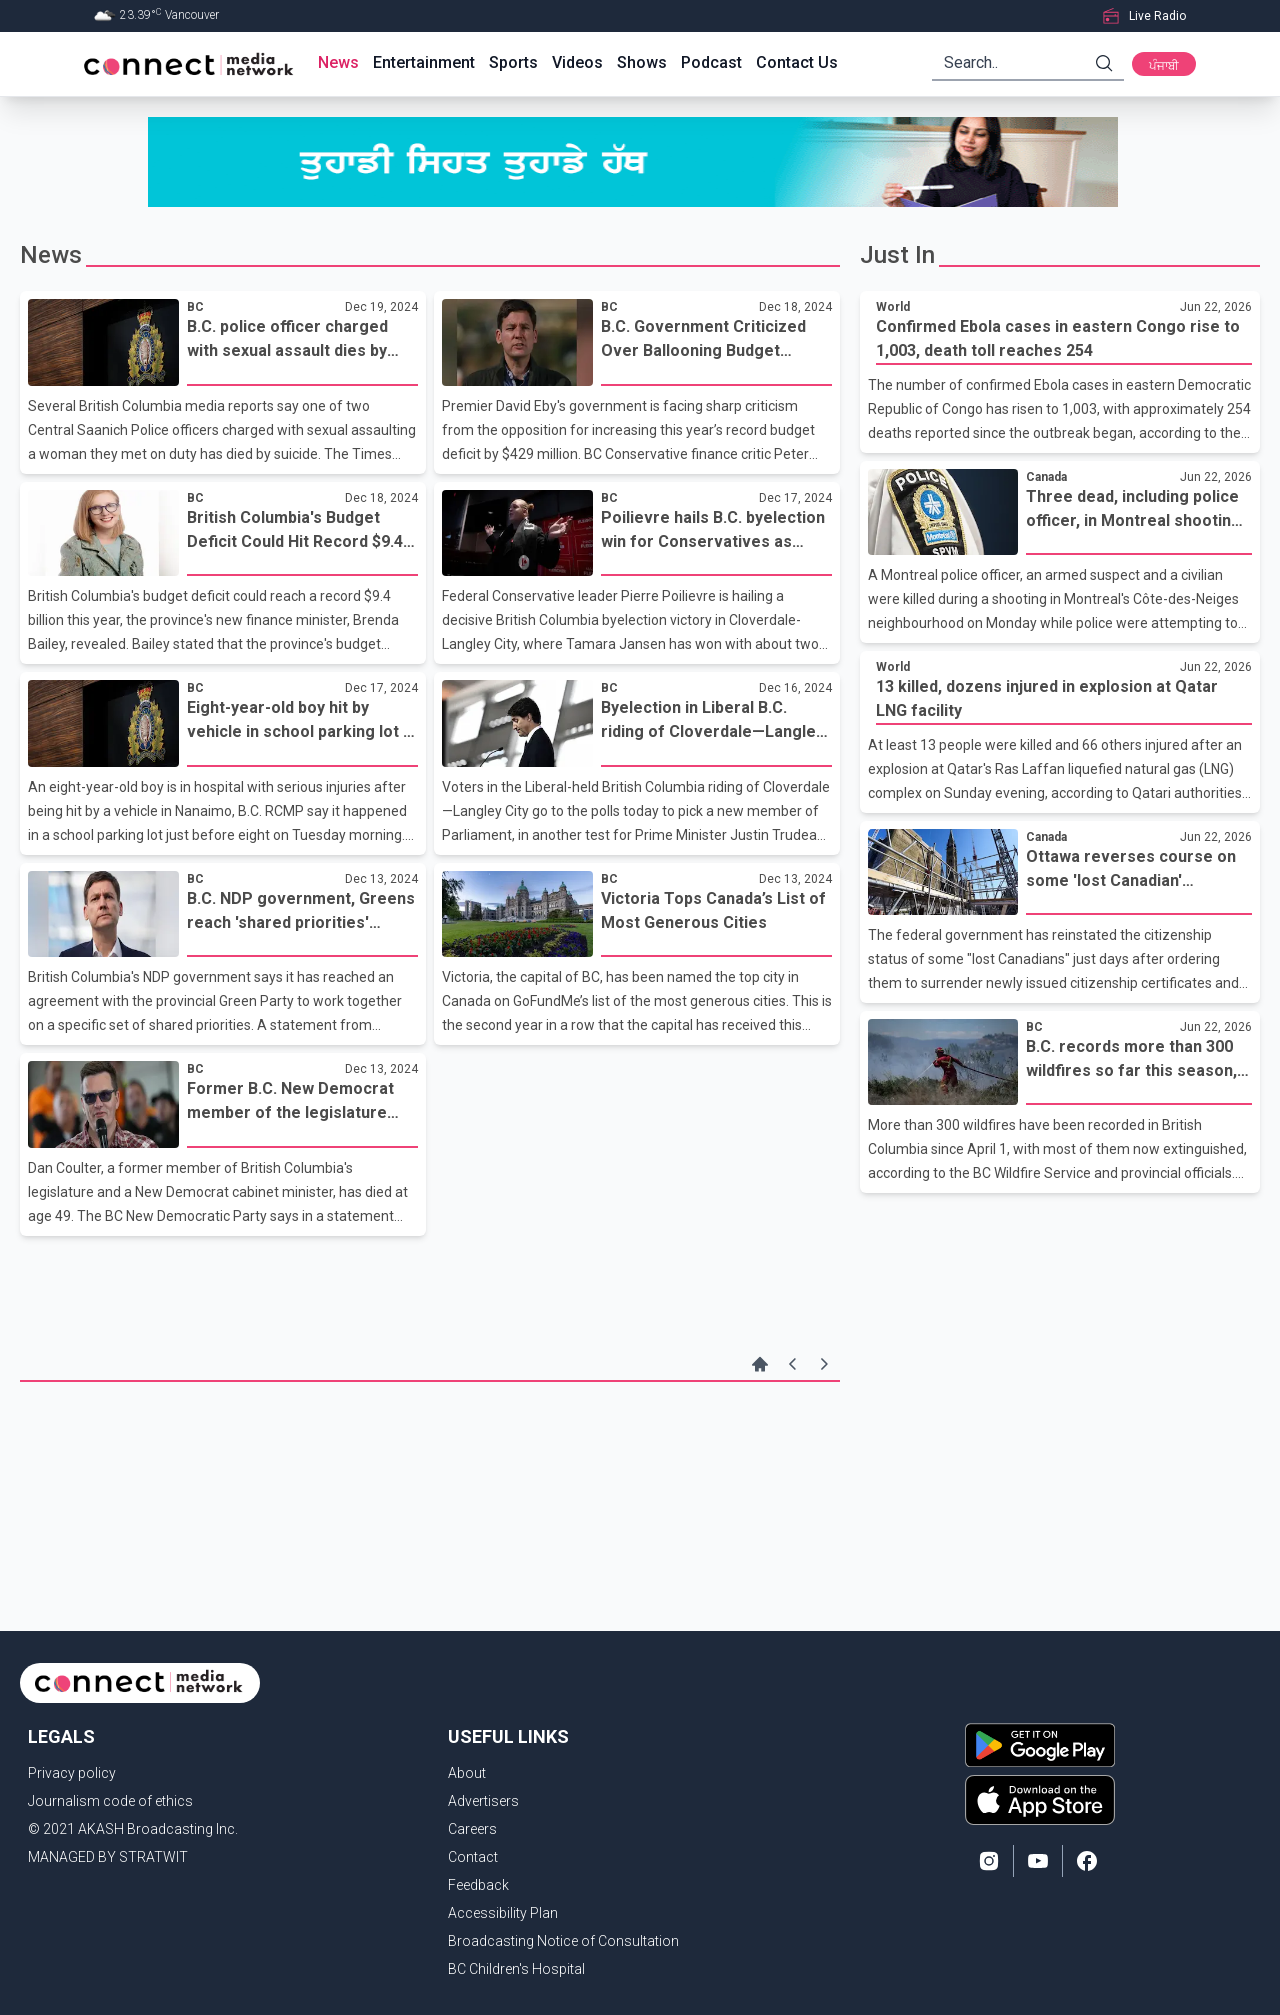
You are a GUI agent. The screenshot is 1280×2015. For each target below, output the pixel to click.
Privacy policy (72, 1773)
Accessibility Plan (503, 1913)
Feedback (478, 1885)
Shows (642, 62)
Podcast (711, 62)
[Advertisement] (430, 1447)
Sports (513, 62)
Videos (577, 62)
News (338, 62)
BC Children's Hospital (516, 1969)
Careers (472, 1829)
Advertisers (483, 1801)
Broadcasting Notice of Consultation (563, 1941)
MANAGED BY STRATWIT (108, 1857)
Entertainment (424, 62)
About (467, 1773)
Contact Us (797, 62)
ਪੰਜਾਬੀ (1164, 66)
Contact (473, 1857)
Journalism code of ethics (110, 1801)
